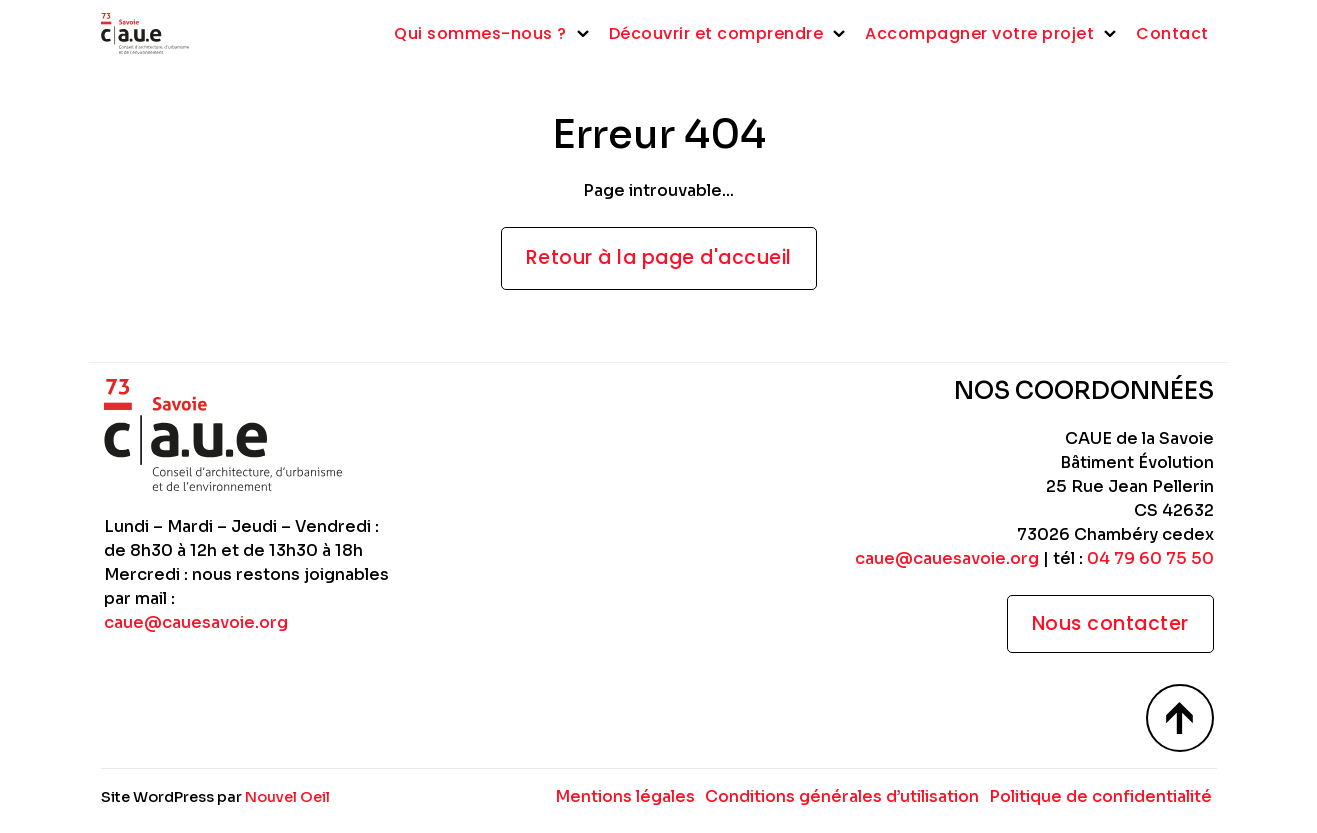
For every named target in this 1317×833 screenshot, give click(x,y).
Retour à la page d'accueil (659, 257)
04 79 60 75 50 (1150, 558)
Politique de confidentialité (1100, 796)
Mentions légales (625, 796)
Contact (1172, 33)
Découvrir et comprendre (716, 33)
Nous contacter (1110, 623)
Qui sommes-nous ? (480, 33)
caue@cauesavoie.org (196, 622)
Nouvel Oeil (287, 797)
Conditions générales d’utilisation (842, 796)
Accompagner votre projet (979, 33)
